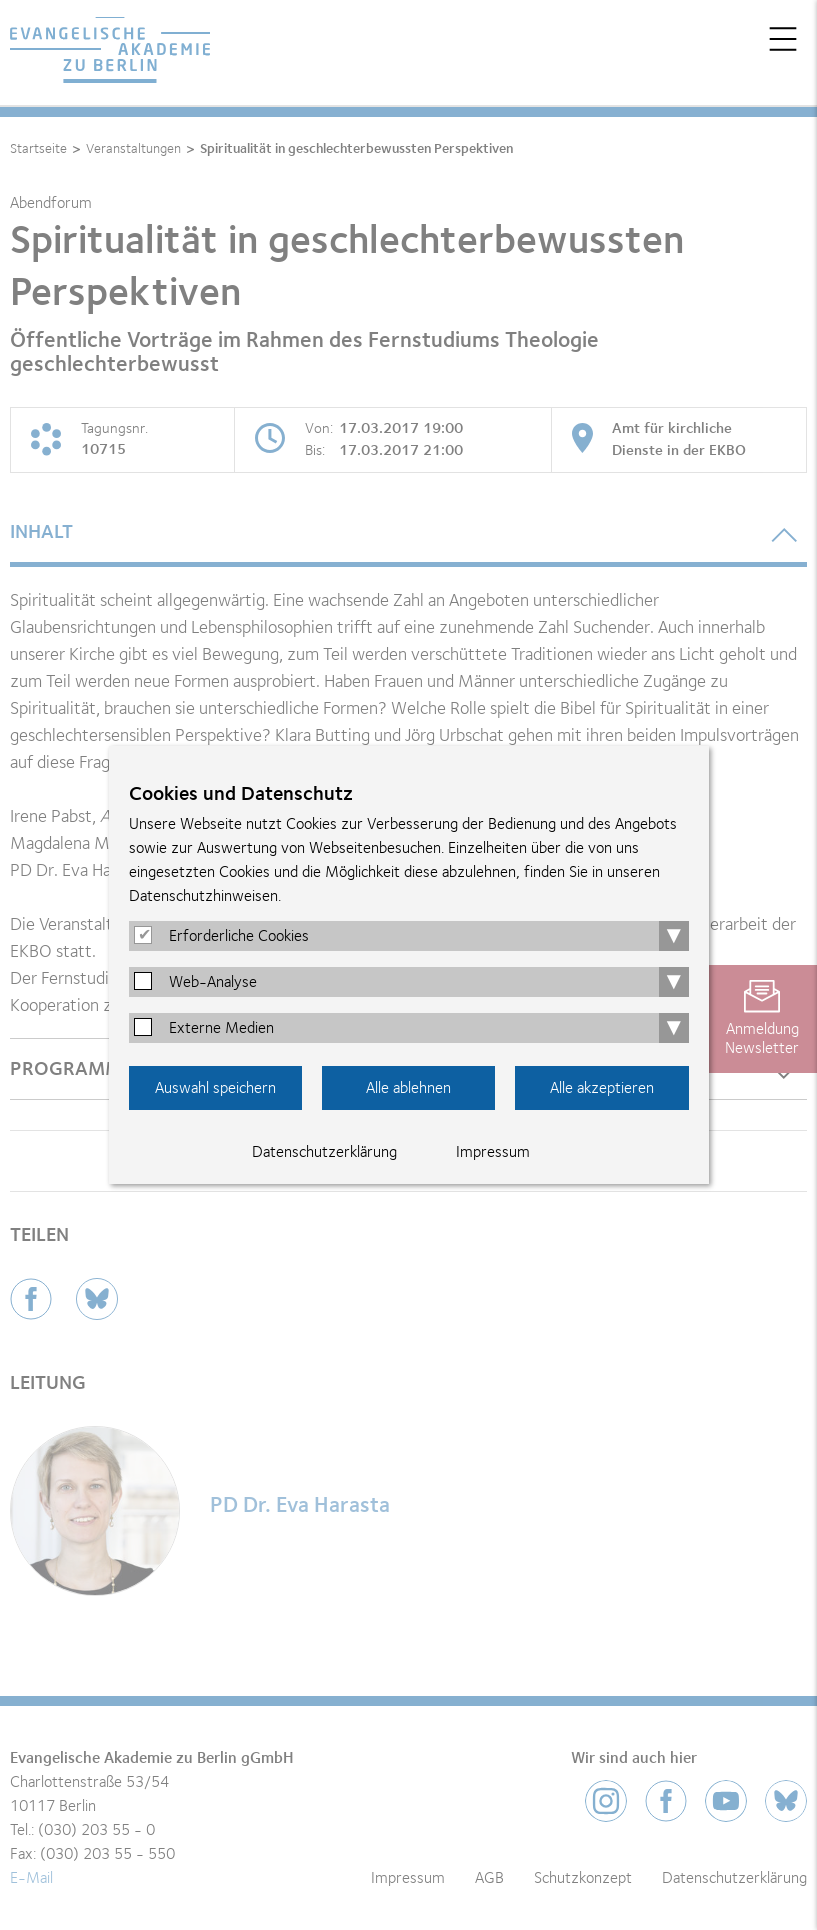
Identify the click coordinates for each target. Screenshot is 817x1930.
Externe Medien (221, 1028)
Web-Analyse (213, 982)
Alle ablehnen (408, 1088)
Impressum (493, 1152)
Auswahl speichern (215, 1088)
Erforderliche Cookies (239, 936)
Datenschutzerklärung (324, 1152)
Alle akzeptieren (602, 1088)
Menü (783, 39)
